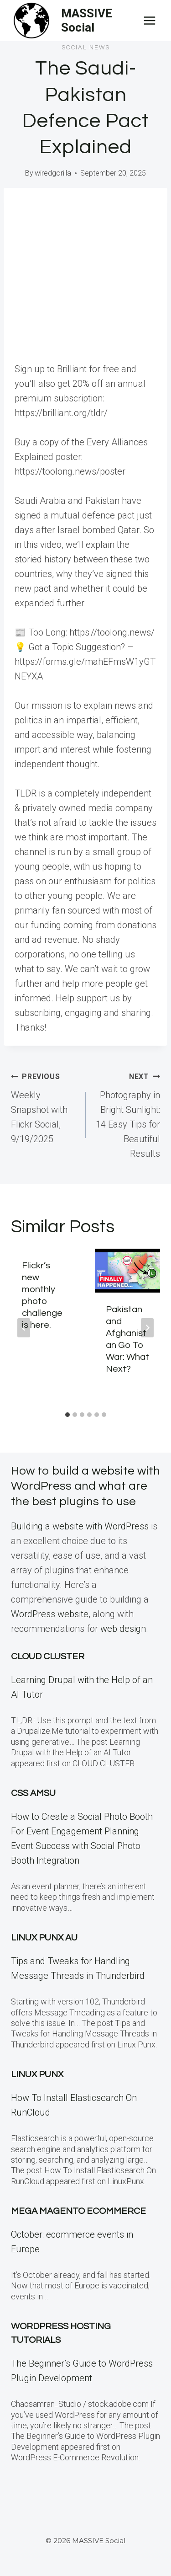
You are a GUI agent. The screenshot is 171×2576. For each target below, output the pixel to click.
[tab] (67, 1414)
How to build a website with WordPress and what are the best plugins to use (85, 1486)
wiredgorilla (53, 173)
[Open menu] (149, 20)
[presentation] (128, 1271)
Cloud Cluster (47, 1656)
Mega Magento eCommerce (78, 2211)
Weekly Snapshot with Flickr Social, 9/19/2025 (44, 1106)
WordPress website (49, 1614)
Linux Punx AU (44, 1937)
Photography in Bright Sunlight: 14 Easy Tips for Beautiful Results (128, 1114)
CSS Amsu (33, 1793)
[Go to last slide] (23, 1327)
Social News (86, 47)
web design (123, 1628)
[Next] (147, 1327)
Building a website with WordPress (80, 1526)
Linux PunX (37, 2074)
